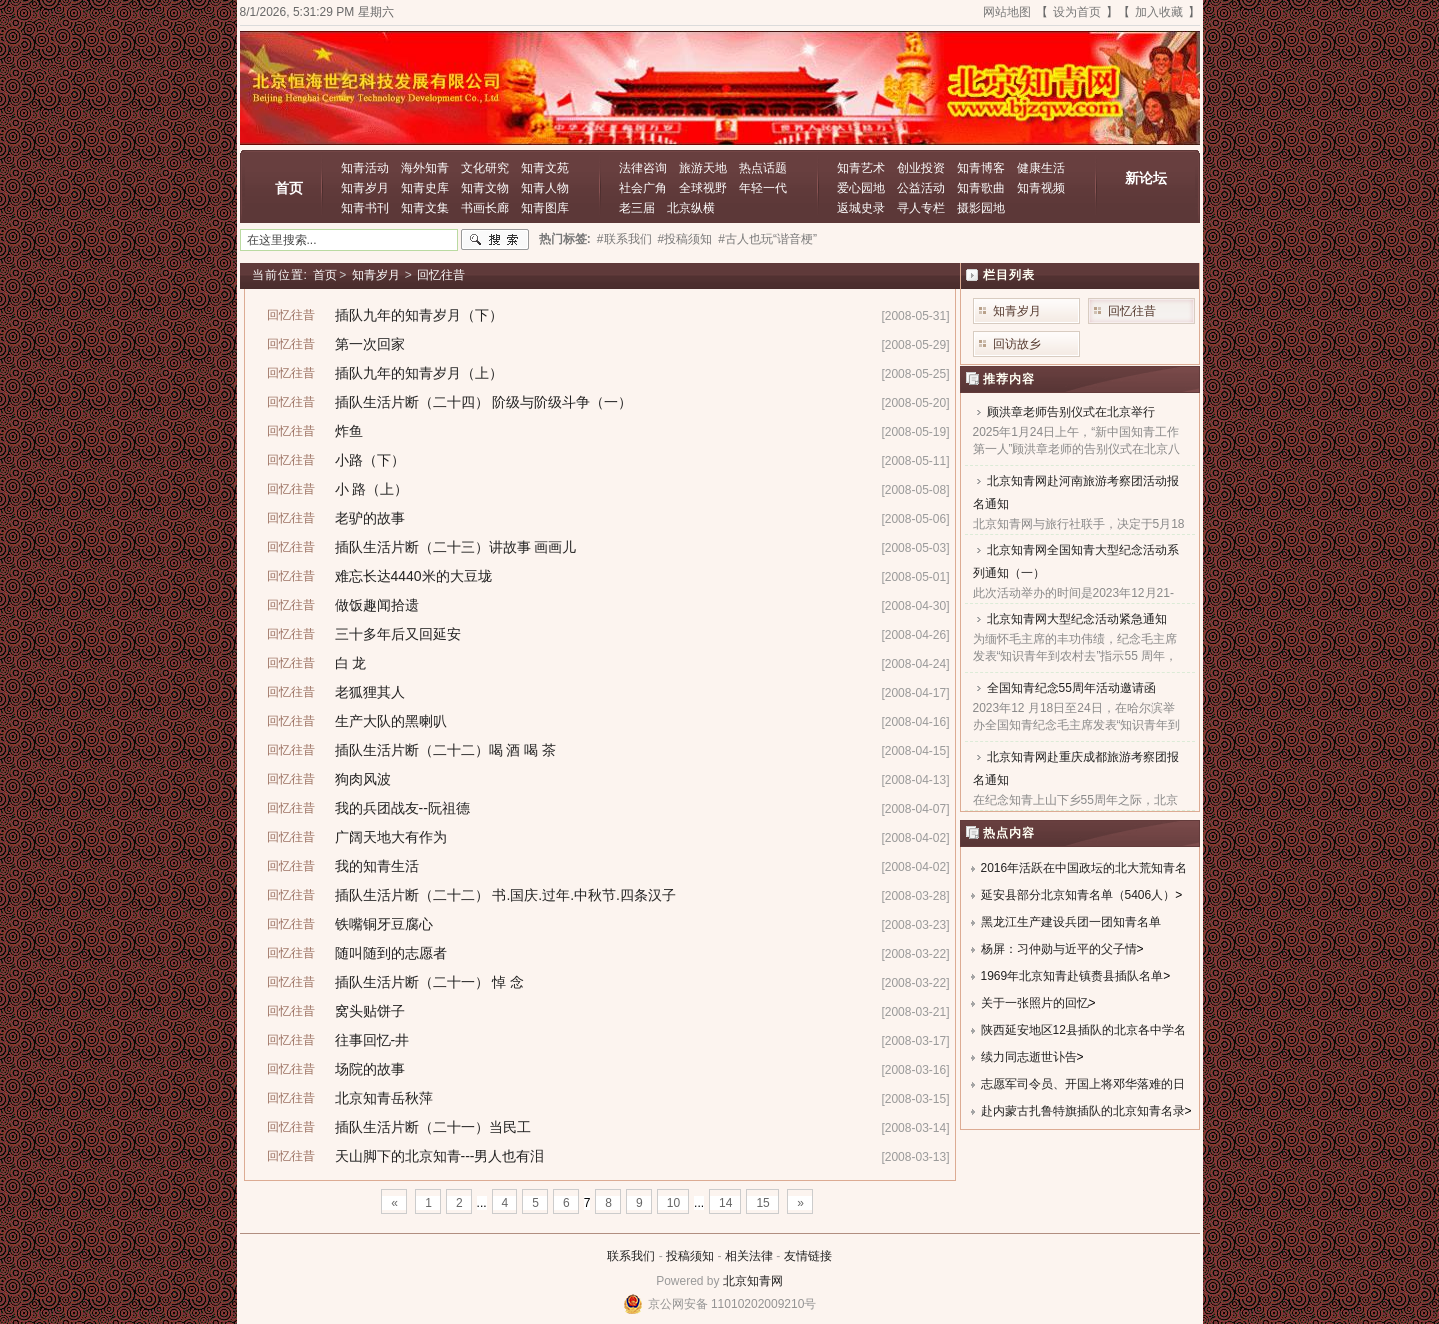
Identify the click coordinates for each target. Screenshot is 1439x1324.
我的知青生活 (377, 866)
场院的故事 (370, 1069)
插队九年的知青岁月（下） (419, 315)
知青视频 (1041, 188)
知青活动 (365, 168)
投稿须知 (690, 1256)
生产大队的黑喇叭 (391, 721)
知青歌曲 (981, 188)
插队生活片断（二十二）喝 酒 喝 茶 (446, 750)
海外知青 (425, 168)
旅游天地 (703, 168)
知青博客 (981, 168)
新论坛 (1146, 178)
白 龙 (351, 663)
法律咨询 (643, 168)
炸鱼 (349, 431)
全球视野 (703, 188)
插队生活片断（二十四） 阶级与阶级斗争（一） (484, 402)
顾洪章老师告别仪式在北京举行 (1071, 412)
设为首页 (1077, 12)
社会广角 (643, 188)
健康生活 (1041, 168)
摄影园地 (981, 208)
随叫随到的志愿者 (391, 953)
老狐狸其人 (370, 692)
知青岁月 (365, 188)
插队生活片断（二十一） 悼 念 (430, 982)
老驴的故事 (370, 518)
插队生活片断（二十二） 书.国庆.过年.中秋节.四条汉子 (505, 895)
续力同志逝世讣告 (1029, 1057)
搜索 (495, 240)
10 (673, 1203)
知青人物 (545, 188)
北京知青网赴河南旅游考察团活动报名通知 (1076, 492)
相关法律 (749, 1256)
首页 (289, 188)
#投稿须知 (685, 239)
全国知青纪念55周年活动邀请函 (1071, 688)
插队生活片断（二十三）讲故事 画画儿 (456, 547)
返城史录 (861, 208)
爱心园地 (861, 188)
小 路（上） (372, 489)
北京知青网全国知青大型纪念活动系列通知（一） (1076, 561)
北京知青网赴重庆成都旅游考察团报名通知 (1076, 768)
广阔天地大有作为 (391, 837)
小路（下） (370, 460)
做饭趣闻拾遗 (377, 605)
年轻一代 (763, 188)
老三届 (637, 208)
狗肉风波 (363, 779)
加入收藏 (1159, 12)
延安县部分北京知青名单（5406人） (1078, 895)
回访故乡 (1017, 344)
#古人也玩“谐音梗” (767, 239)
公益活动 (921, 188)
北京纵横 (691, 208)
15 (762, 1203)
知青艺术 (861, 168)
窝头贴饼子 (370, 1011)
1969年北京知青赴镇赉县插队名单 (1072, 976)
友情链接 (808, 1256)
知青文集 (425, 208)
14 (725, 1203)
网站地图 (1007, 12)
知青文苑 (545, 168)
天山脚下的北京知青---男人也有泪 (440, 1156)
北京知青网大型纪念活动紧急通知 (1077, 619)
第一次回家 (370, 344)
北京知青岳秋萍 (384, 1098)
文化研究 (485, 168)
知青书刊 (365, 208)
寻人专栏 (921, 208)
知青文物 (485, 188)
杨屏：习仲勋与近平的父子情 (1059, 949)
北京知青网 (753, 1281)
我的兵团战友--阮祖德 (402, 808)
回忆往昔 (441, 275)
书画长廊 (485, 208)
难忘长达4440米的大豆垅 (413, 576)
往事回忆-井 (372, 1040)
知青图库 (545, 208)
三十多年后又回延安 (398, 634)
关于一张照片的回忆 (1035, 1003)
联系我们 (631, 1256)
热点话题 (763, 168)
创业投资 (921, 168)
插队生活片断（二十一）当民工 (433, 1127)
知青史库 (425, 188)
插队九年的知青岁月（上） (419, 373)
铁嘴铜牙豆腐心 (384, 924)
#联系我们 (624, 239)
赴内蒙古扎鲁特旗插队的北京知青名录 (1083, 1111)
